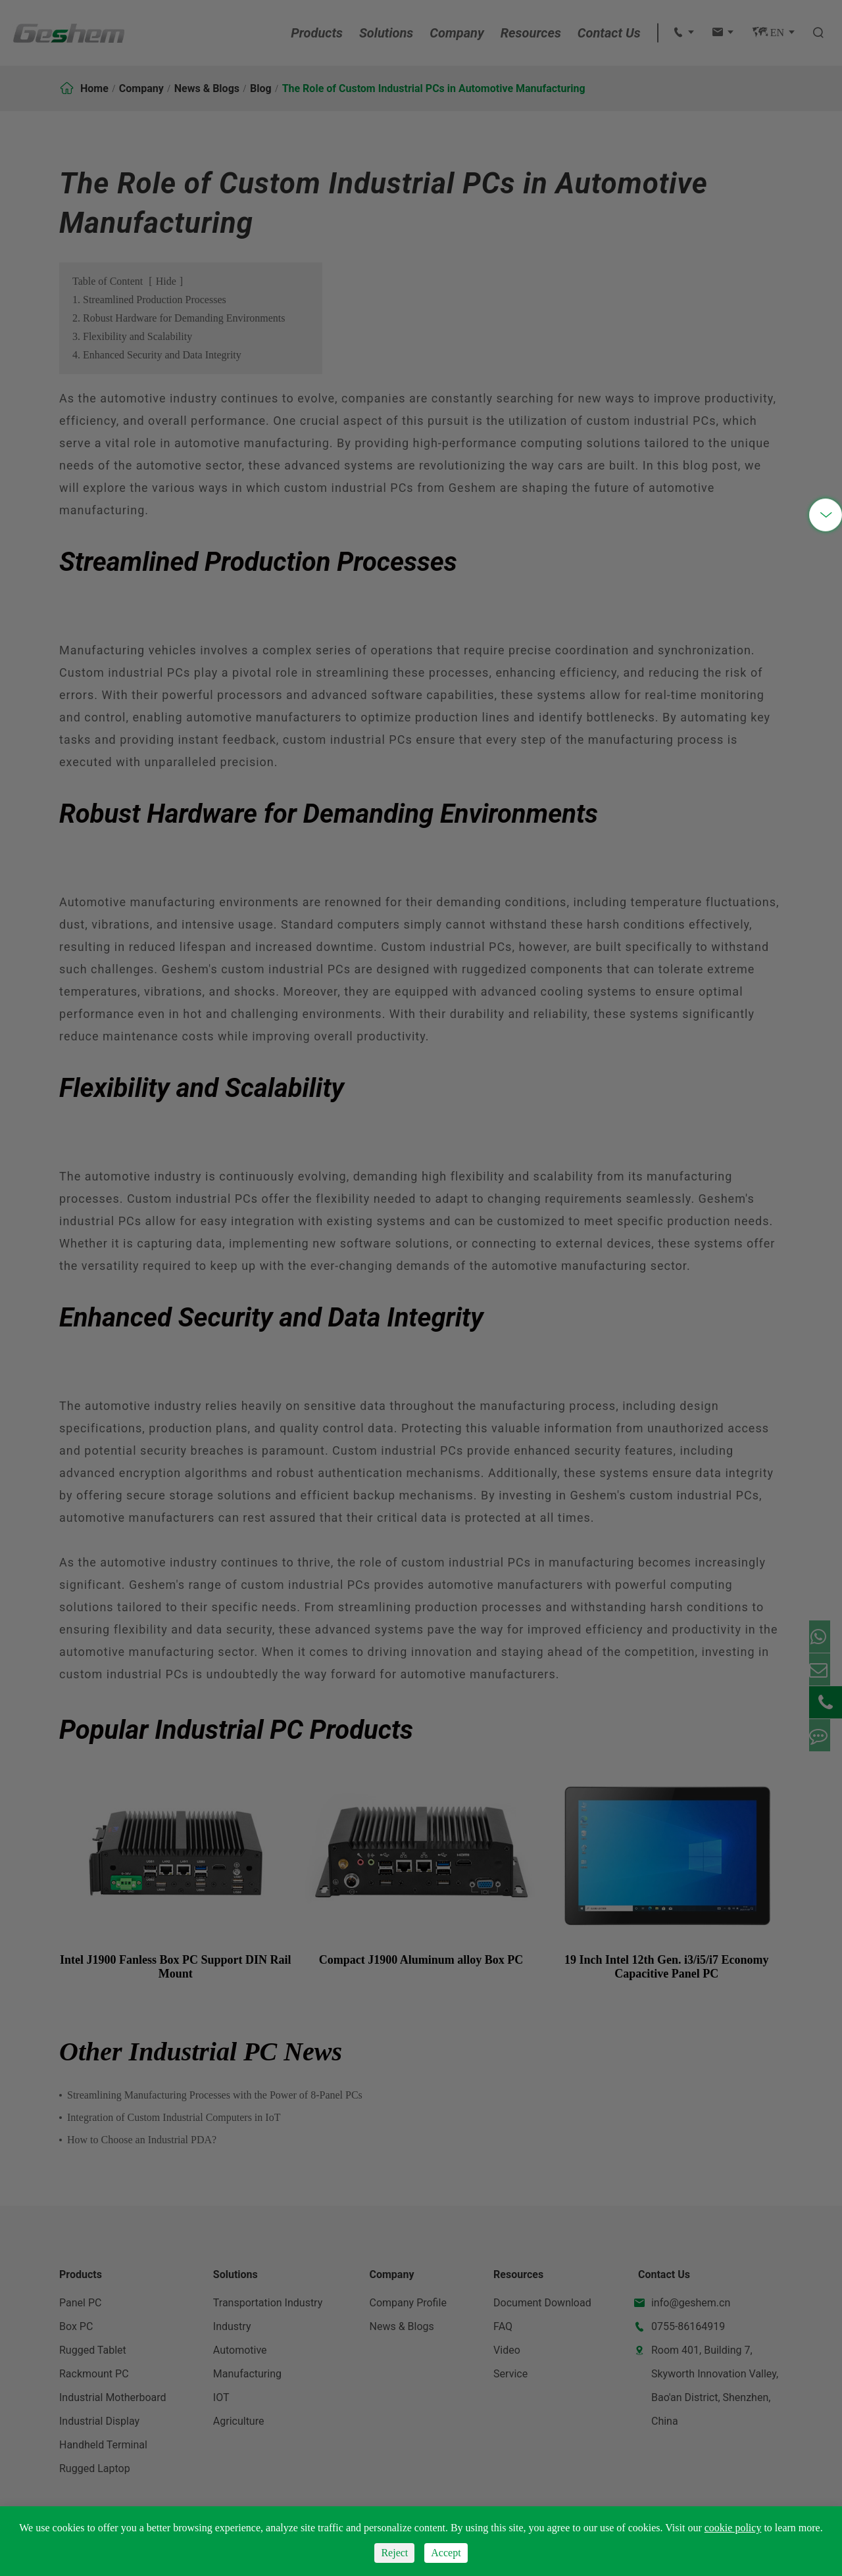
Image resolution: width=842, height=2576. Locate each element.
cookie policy (733, 2527)
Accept (445, 2552)
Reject (394, 2552)
